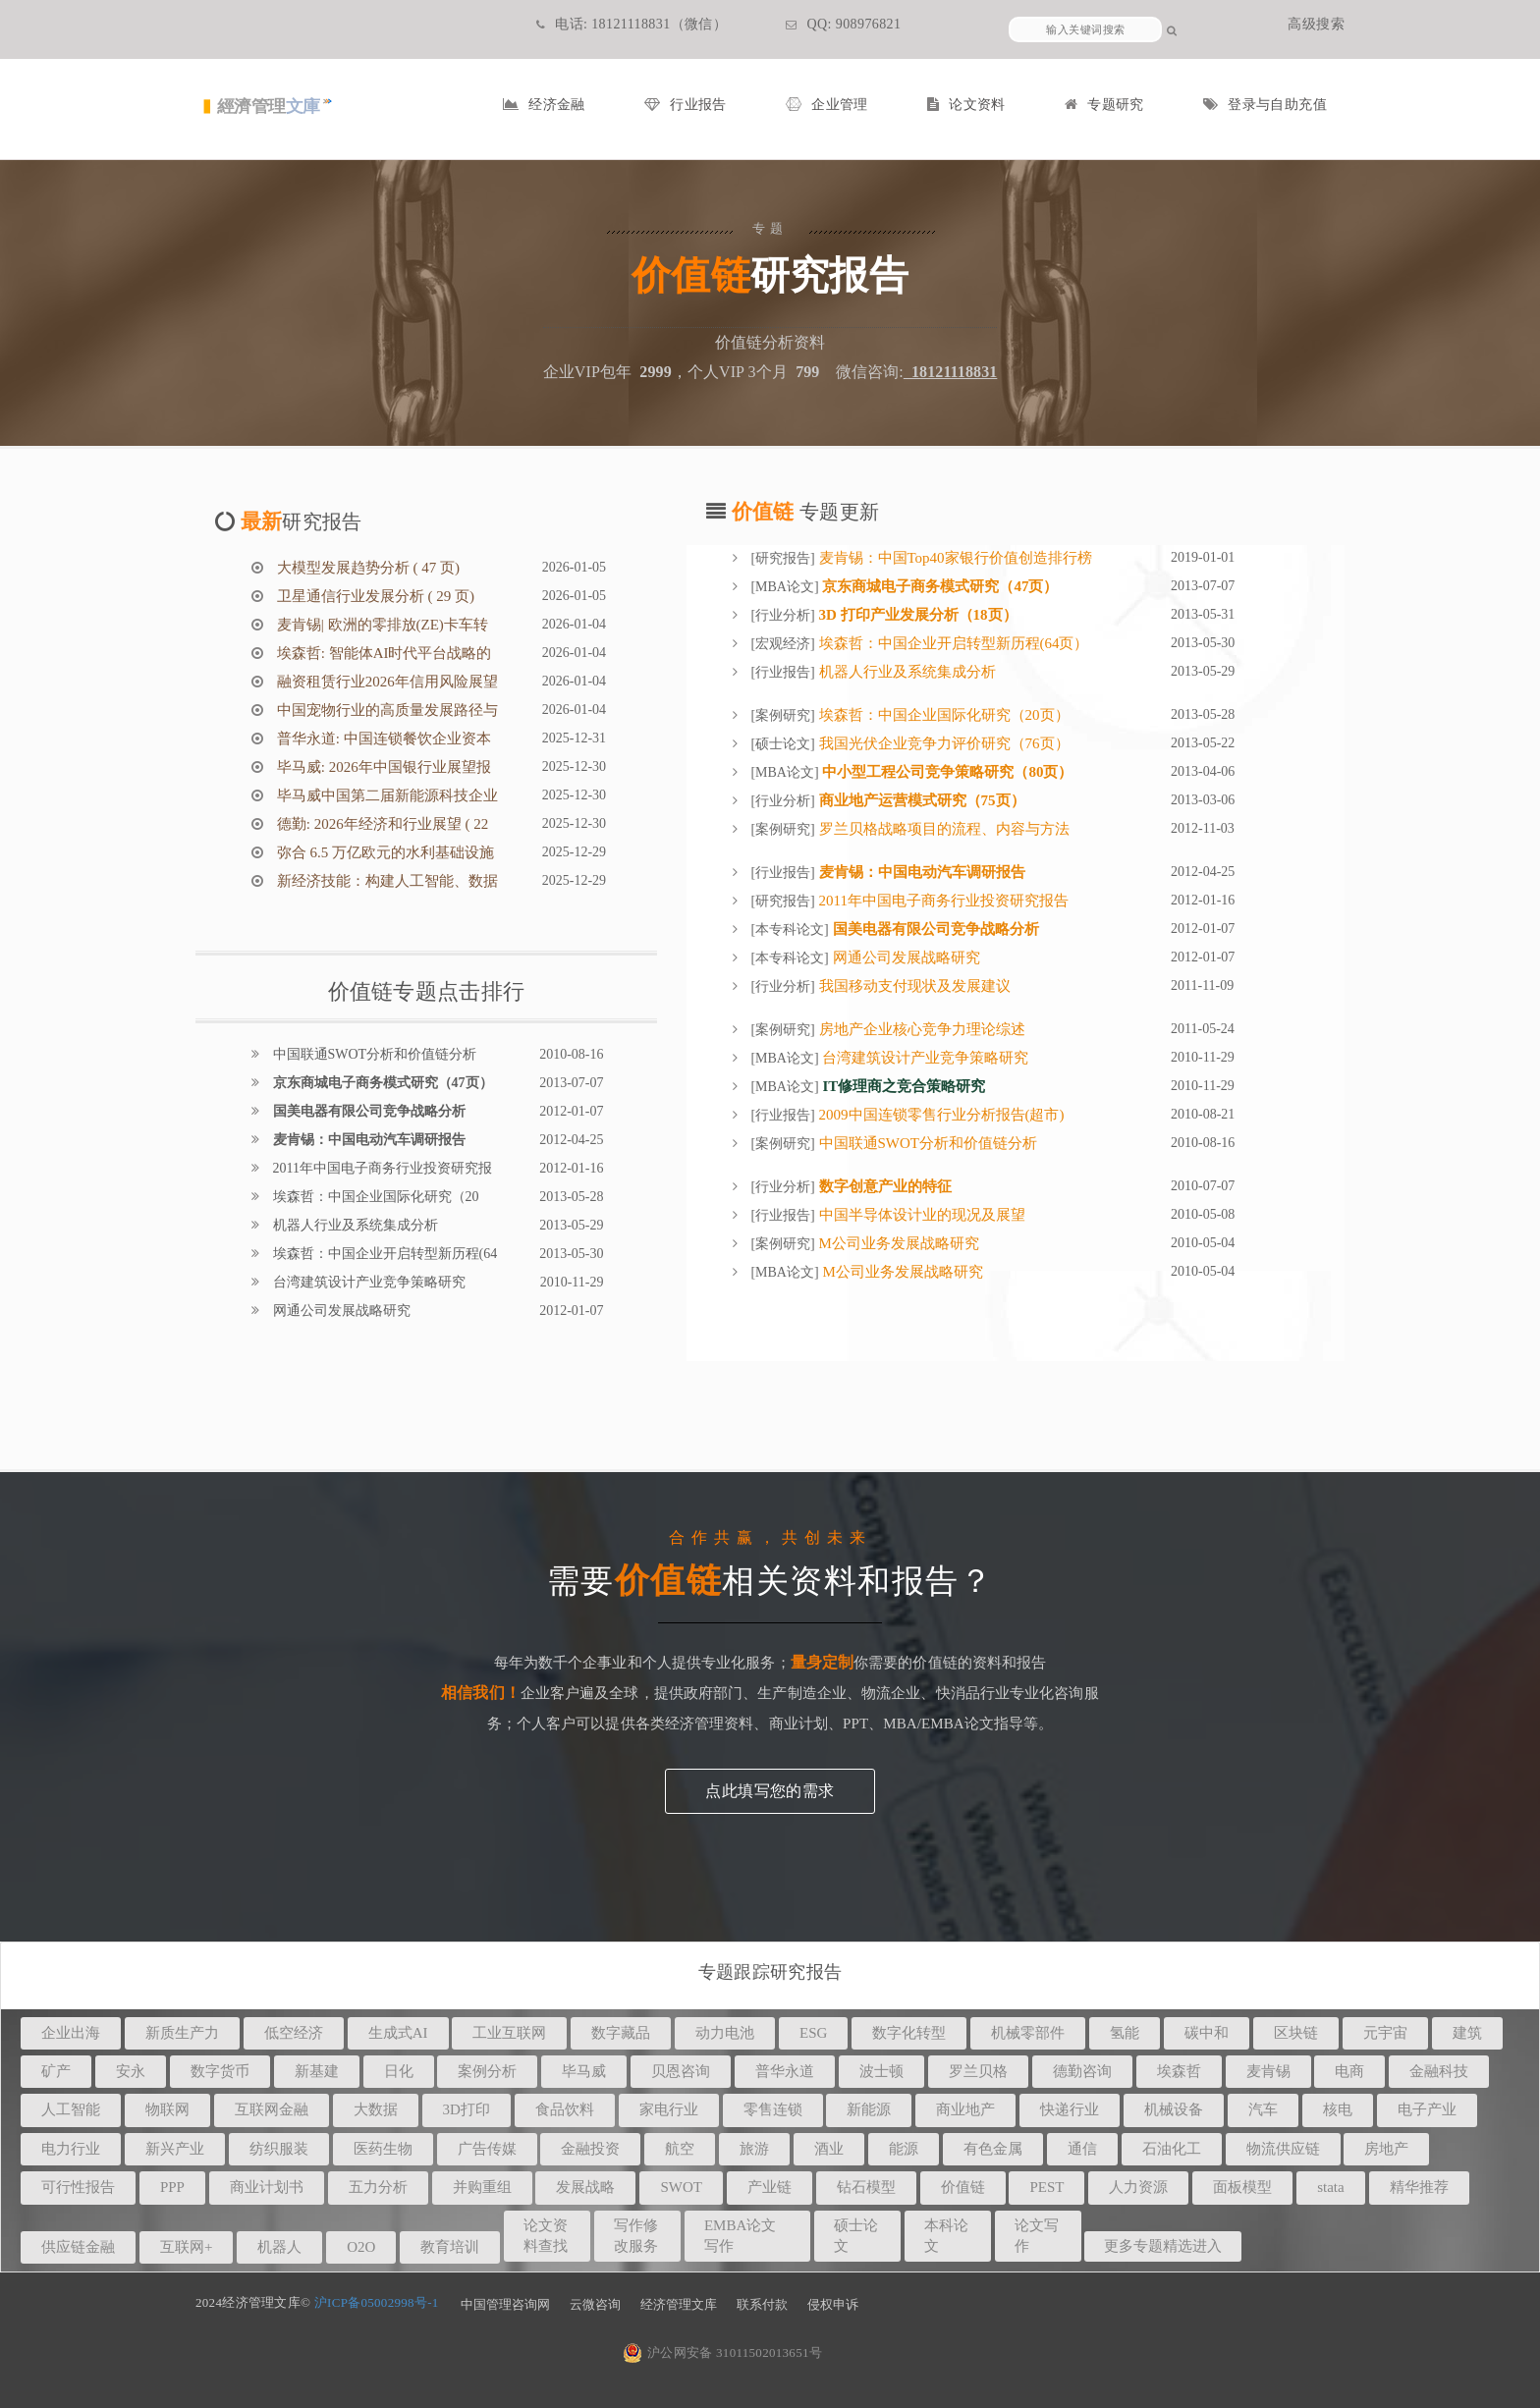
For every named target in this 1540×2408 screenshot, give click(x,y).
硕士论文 (782, 744)
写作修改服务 (636, 2235)
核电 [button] (1337, 2109)
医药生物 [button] (383, 2149)
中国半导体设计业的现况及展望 (920, 1215)
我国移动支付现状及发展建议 (913, 986)
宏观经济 (782, 643)
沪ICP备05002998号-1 (376, 2302)
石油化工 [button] (1171, 2149)
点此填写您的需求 (769, 1790)
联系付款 (762, 2304)
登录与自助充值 (1265, 104)
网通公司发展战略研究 (340, 1310)
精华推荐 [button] (1419, 2187)
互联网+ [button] (186, 2247)
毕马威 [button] (584, 2071)
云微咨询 (595, 2304)
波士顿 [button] (881, 2071)
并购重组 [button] (482, 2187)
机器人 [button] (279, 2247)
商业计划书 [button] (266, 2187)
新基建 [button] (317, 2071)
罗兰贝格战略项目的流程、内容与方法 (942, 829)
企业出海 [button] (70, 2033)
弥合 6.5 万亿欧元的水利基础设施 (383, 852)
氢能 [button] (1124, 2033)
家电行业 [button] (668, 2109)
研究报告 (782, 558)
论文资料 (966, 104)
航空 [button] (679, 2149)
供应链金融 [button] (78, 2247)
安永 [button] (130, 2071)
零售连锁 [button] (772, 2109)
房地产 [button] (1386, 2149)
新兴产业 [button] (174, 2149)
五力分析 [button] (378, 2187)
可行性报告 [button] (78, 2187)
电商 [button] (1349, 2071)
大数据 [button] (376, 2109)
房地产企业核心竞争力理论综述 (920, 1029)
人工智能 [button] (70, 2109)
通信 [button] (1082, 2149)
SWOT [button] (681, 2187)
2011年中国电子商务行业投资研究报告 (942, 900)
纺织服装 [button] (278, 2149)
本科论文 (946, 2235)
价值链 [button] (963, 2187)
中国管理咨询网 (505, 2304)
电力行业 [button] (70, 2149)
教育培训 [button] (449, 2247)
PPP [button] (172, 2187)
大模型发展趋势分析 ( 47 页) (366, 567)
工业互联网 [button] (509, 2033)
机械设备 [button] (1173, 2109)
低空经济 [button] (293, 2033)
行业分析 (782, 615)
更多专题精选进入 (1163, 2246)
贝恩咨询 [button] (680, 2071)
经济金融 (544, 104)
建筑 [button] (1467, 2033)
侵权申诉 (832, 2304)
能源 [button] (903, 2149)
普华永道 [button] (784, 2071)
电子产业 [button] (1427, 2109)
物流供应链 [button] (1283, 2149)
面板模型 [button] (1242, 2187)
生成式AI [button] (398, 2033)
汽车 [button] (1263, 2109)
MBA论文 (784, 586)
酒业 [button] (829, 2149)
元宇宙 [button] (1385, 2033)
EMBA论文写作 (740, 2235)
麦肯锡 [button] (1268, 2071)
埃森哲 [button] (1179, 2071)
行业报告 (685, 104)
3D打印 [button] (466, 2109)
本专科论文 (789, 929)
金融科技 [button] (1438, 2071)
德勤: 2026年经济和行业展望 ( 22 (380, 824)
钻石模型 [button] (866, 2187)
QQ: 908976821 (843, 24)
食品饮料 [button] (564, 2109)
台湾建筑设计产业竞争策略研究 (367, 1282)
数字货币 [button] (220, 2071)
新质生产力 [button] (182, 2033)
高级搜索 (1316, 24)
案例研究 (782, 715)
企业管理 (827, 104)
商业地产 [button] (965, 2109)
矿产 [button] (56, 2071)
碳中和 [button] (1206, 2033)
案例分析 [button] (487, 2071)
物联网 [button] (167, 2109)
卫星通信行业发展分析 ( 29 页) (373, 596)
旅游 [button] (754, 2149)
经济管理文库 (678, 2304)
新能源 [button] (869, 2109)
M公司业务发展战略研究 (897, 1243)
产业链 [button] (769, 2187)
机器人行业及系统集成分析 (353, 1225)
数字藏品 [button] (620, 2033)
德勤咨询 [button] (1082, 2071)
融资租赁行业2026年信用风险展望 (385, 681)
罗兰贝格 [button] (978, 2071)
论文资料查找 (545, 2235)
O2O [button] (361, 2247)
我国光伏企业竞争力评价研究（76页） (942, 743)
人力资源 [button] (1138, 2187)
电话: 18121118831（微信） (631, 24)
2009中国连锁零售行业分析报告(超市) (940, 1114)
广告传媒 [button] (487, 2149)
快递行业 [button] (1069, 2109)
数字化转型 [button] (909, 2033)
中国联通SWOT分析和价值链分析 (372, 1054)
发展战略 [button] (585, 2187)
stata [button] (1331, 2187)
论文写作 (1037, 2235)
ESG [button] (813, 2033)
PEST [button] (1046, 2187)
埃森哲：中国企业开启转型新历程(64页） (952, 643)
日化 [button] (398, 2071)
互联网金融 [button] (271, 2109)
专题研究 (1104, 104)
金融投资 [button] (590, 2149)
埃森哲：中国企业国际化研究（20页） (942, 715)
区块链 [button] (1296, 2033)
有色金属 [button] (992, 2149)
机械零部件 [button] (1028, 2033)
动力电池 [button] (724, 2033)
